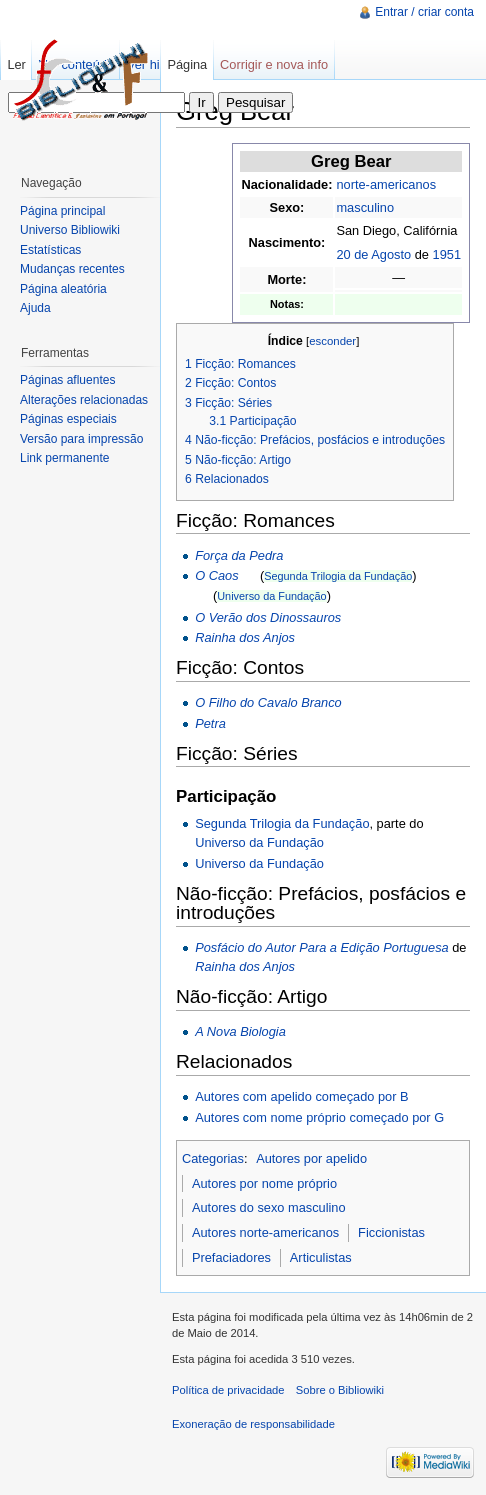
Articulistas (321, 1257)
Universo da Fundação (271, 596)
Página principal (62, 211)
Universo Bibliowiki (70, 230)
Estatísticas (50, 250)
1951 (447, 254)
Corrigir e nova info (274, 64)
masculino (365, 207)
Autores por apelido (311, 1158)
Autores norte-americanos (265, 1232)
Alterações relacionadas (84, 400)
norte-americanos (386, 184)
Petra (210, 723)
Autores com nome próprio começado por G (319, 1117)
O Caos (216, 575)
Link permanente (64, 458)
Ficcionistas (391, 1232)
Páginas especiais (68, 419)
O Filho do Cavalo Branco (268, 702)
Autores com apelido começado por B (301, 1096)
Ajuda (35, 308)
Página (187, 64)
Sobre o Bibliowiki (340, 1390)
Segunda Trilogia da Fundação (338, 576)
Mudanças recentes (72, 269)
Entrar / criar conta (424, 12)
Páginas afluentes (67, 380)
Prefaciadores (231, 1257)
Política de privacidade (228, 1390)
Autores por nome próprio (264, 1183)
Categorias (213, 1158)
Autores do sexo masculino (269, 1207)
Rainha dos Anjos (245, 637)
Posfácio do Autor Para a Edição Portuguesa (322, 947)
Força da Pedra (239, 555)
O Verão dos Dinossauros (268, 617)
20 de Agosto (373, 254)
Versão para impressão (81, 439)
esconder (332, 341)
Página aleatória (63, 289)
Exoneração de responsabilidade (253, 1424)
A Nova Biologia (240, 1031)
